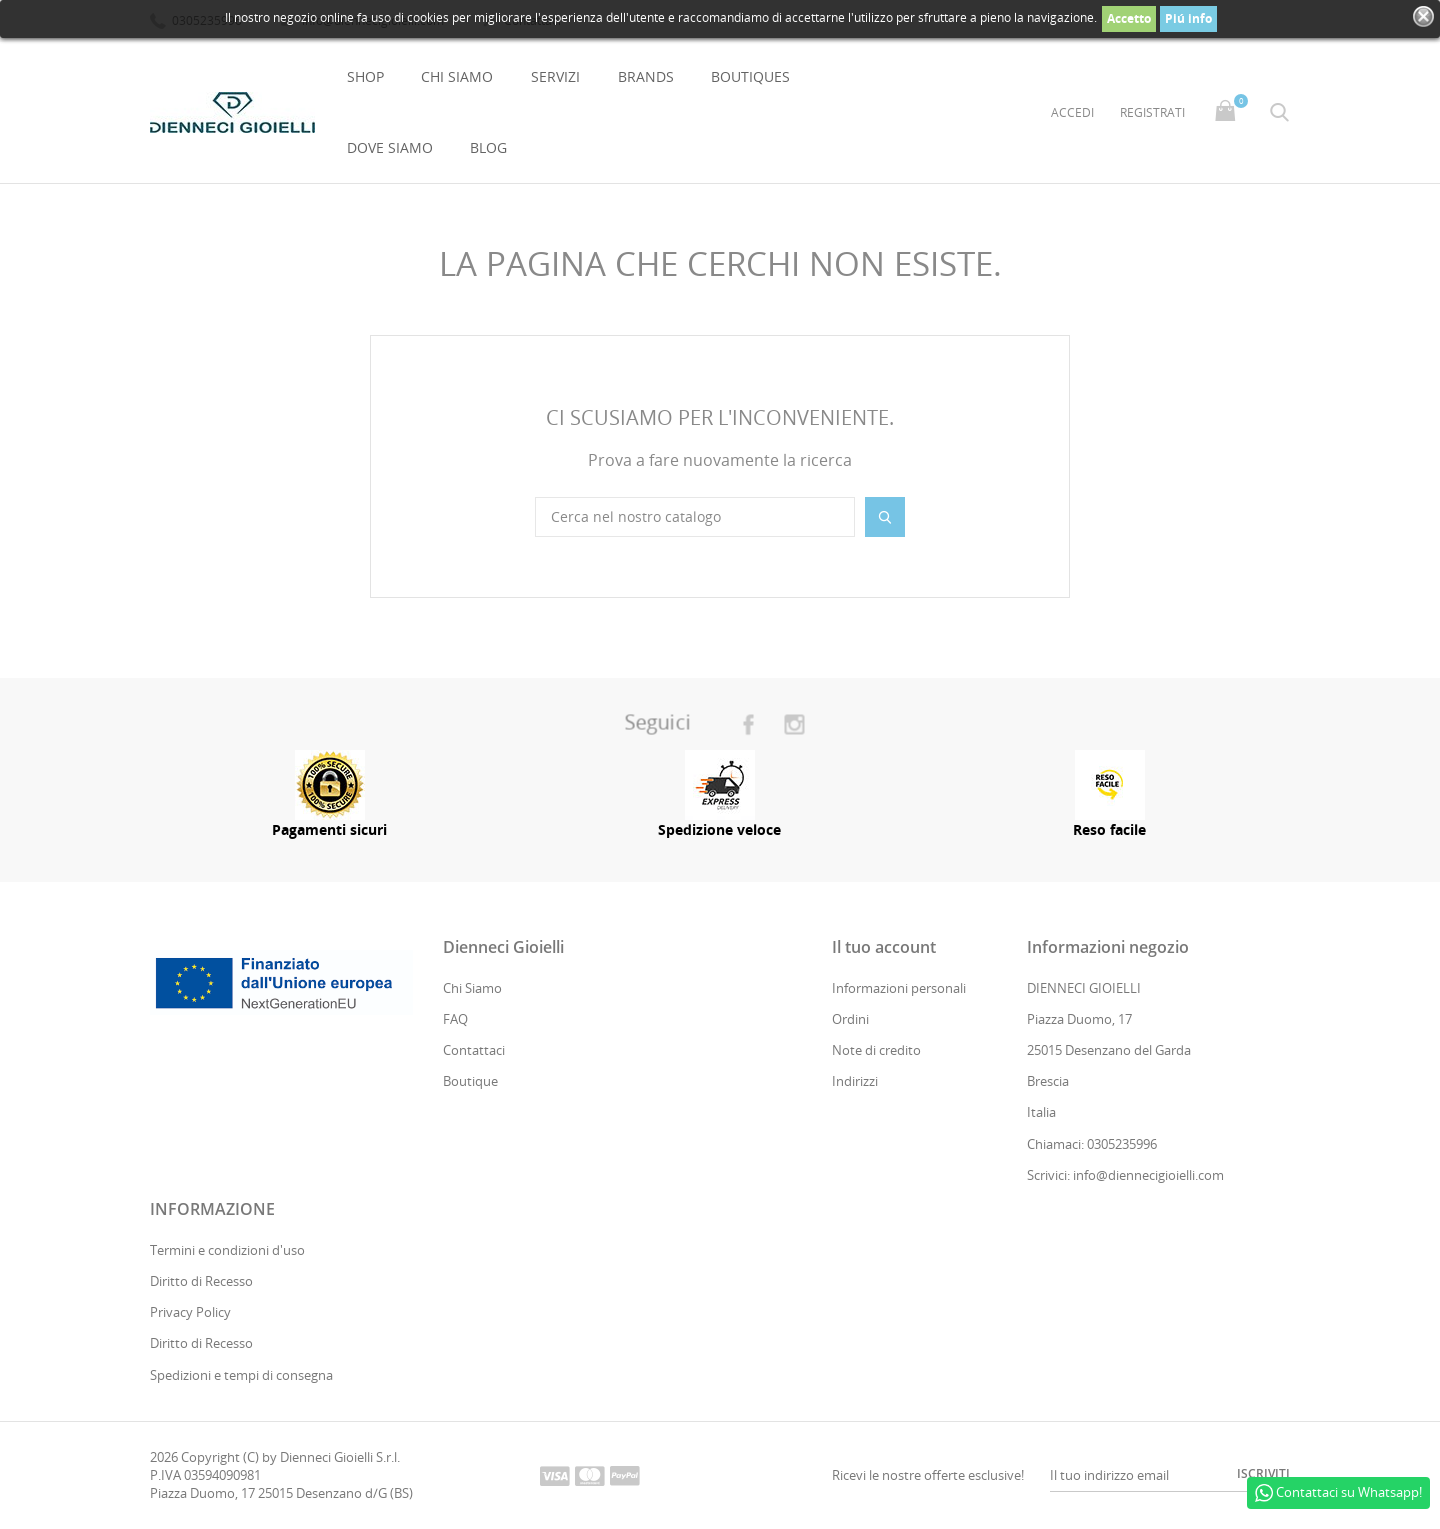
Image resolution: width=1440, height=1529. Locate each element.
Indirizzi (855, 1082)
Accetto (1129, 18)
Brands (646, 76)
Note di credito (876, 1050)
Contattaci (474, 1050)
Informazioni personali (899, 988)
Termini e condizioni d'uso (227, 1250)
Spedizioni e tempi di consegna (241, 1375)
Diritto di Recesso (201, 1281)
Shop (365, 76)
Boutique (470, 1082)
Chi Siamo (457, 76)
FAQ (455, 1019)
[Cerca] (695, 517)
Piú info (1188, 18)
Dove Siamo (390, 147)
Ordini (850, 1019)
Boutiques (750, 76)
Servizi (555, 76)
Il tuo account (884, 947)
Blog (488, 147)
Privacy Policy (190, 1313)
